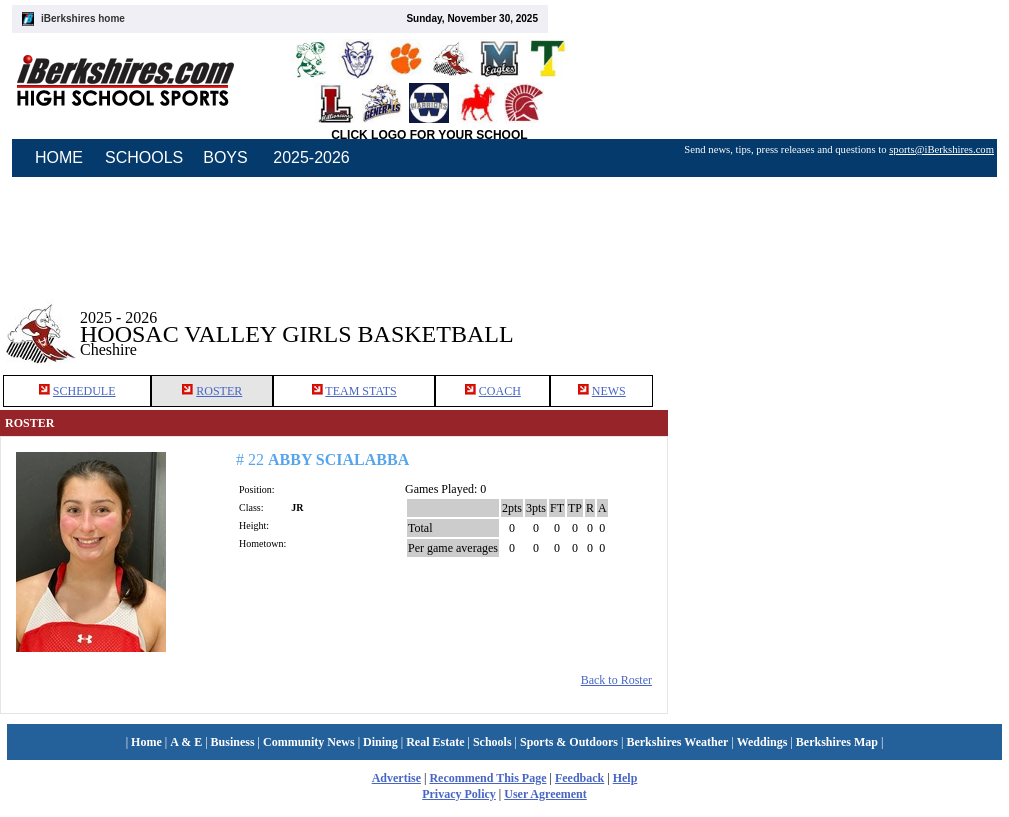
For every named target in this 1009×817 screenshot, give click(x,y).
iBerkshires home (83, 18)
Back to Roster (616, 680)
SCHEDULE (84, 391)
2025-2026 (311, 157)
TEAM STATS (360, 391)
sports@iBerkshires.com (941, 149)
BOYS (225, 157)
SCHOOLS (144, 157)
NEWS (609, 391)
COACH (500, 391)
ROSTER (219, 391)
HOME (59, 157)
